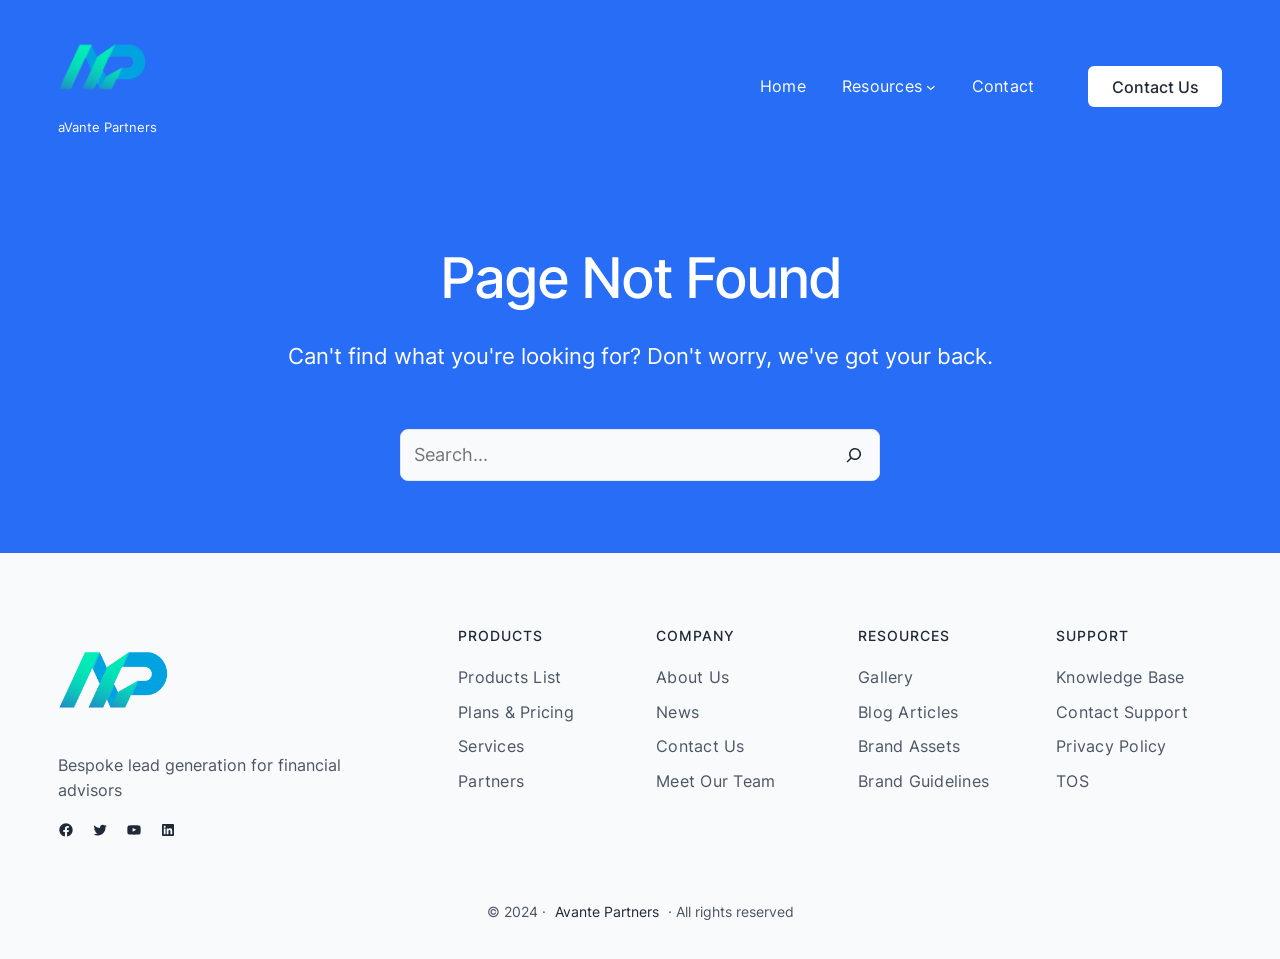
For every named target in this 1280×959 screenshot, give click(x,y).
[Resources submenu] (889, 87)
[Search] (854, 455)
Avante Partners (607, 911)
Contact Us (1155, 87)
